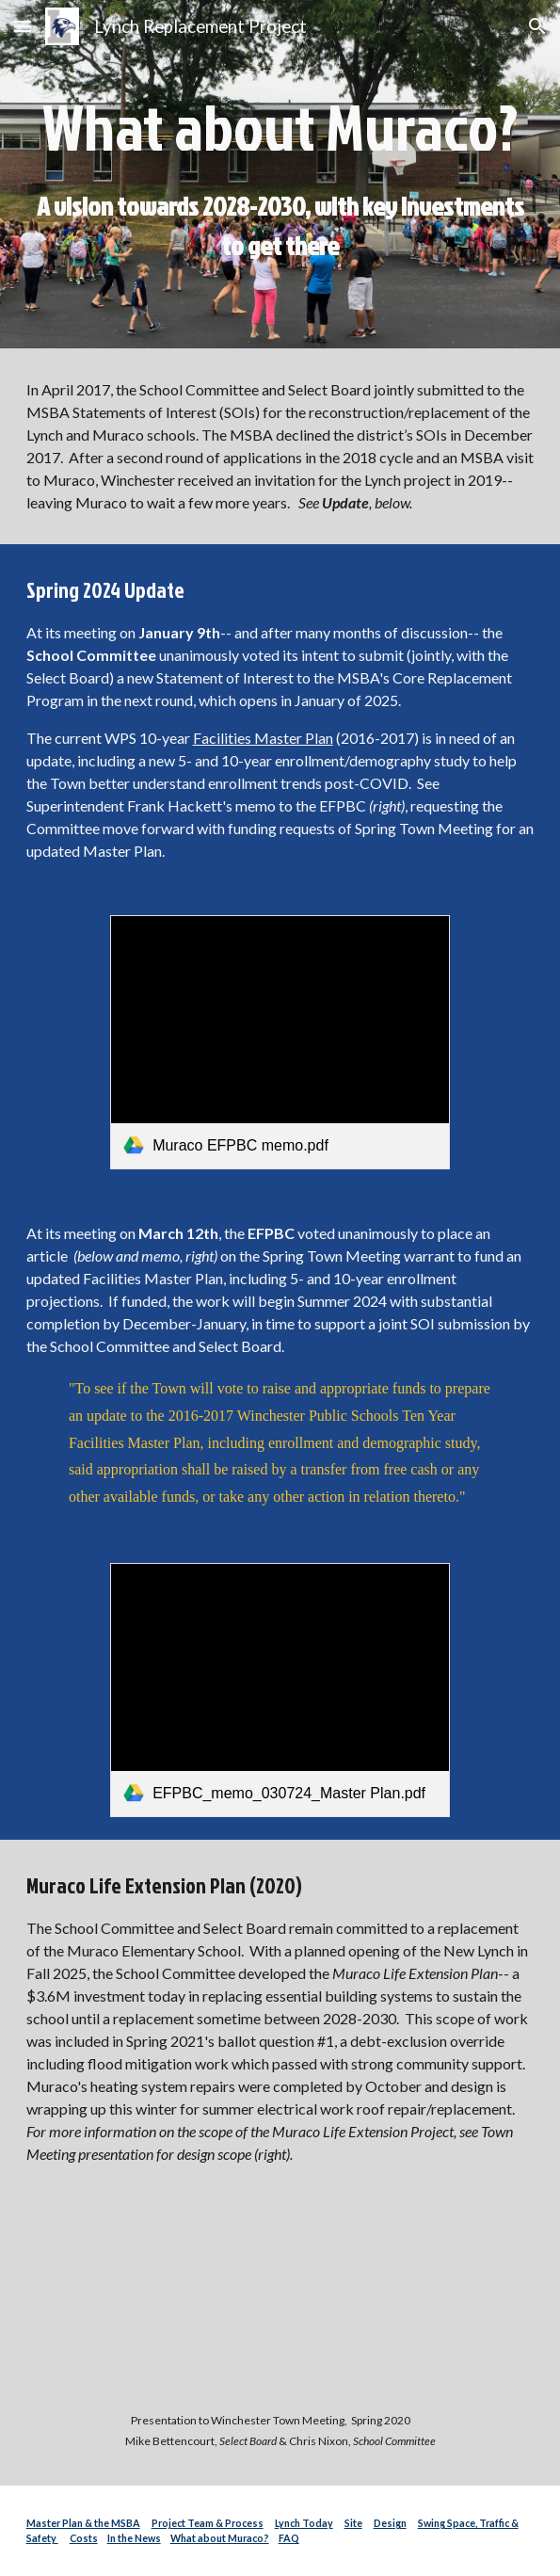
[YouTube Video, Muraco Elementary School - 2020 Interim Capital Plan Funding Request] (280, 2306)
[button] (22, 26)
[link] (280, 1042)
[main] (280, 174)
